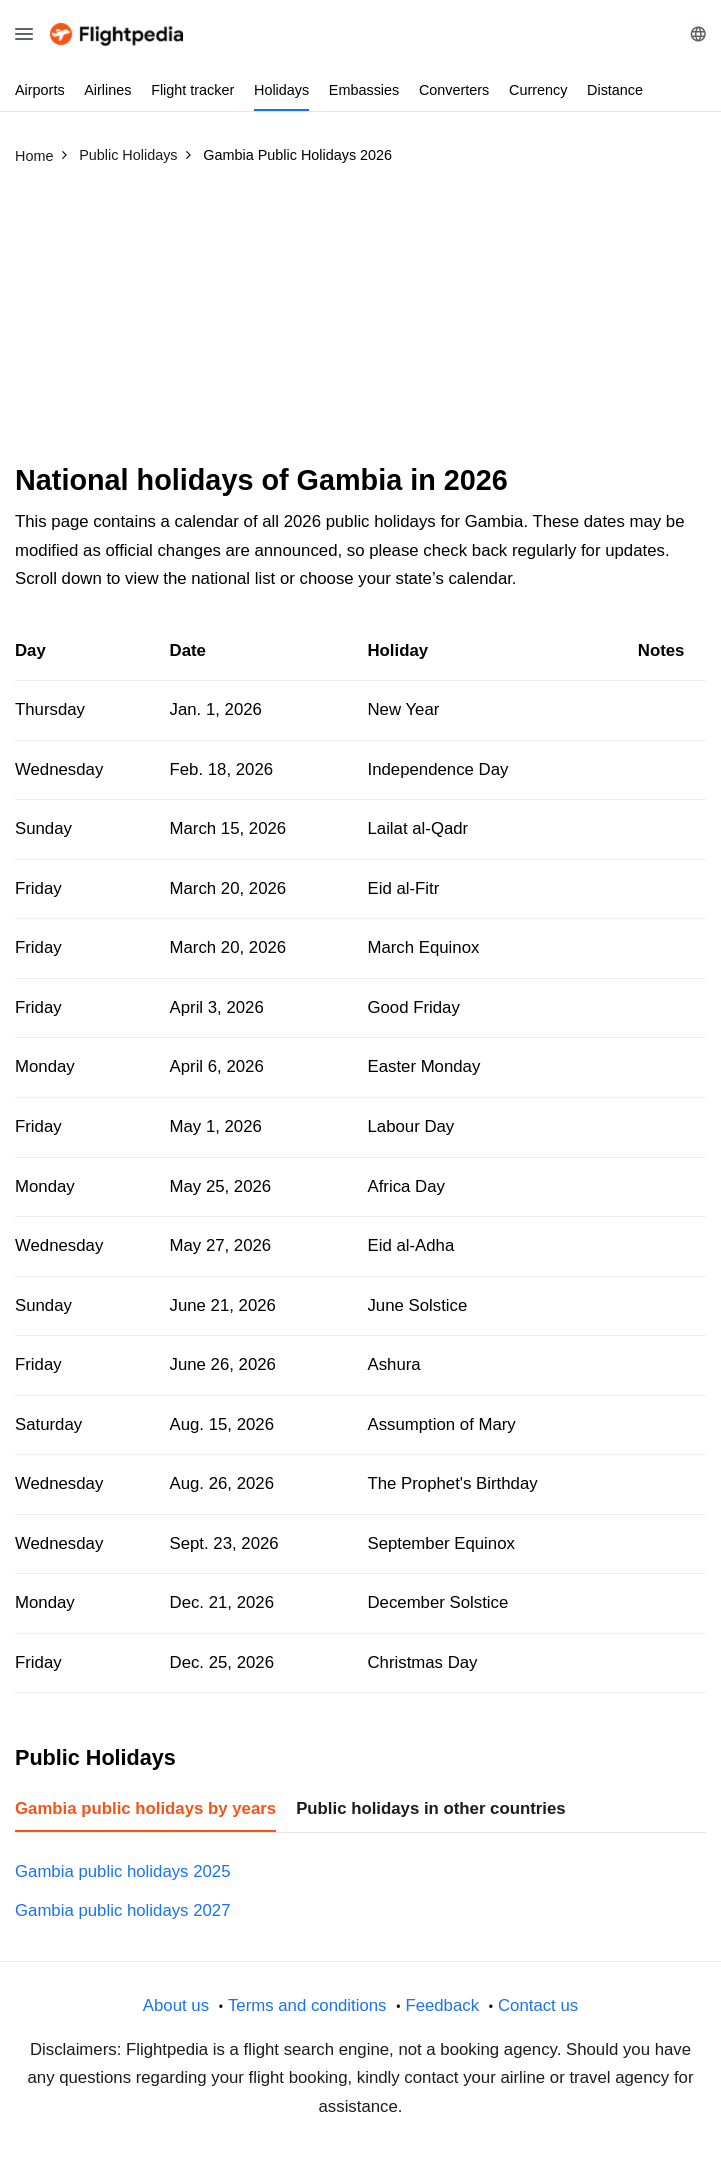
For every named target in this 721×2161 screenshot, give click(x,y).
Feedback (442, 2005)
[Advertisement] (360, 323)
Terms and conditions (307, 2005)
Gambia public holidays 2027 (123, 1910)
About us (176, 2005)
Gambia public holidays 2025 (123, 1871)
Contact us (538, 2005)
